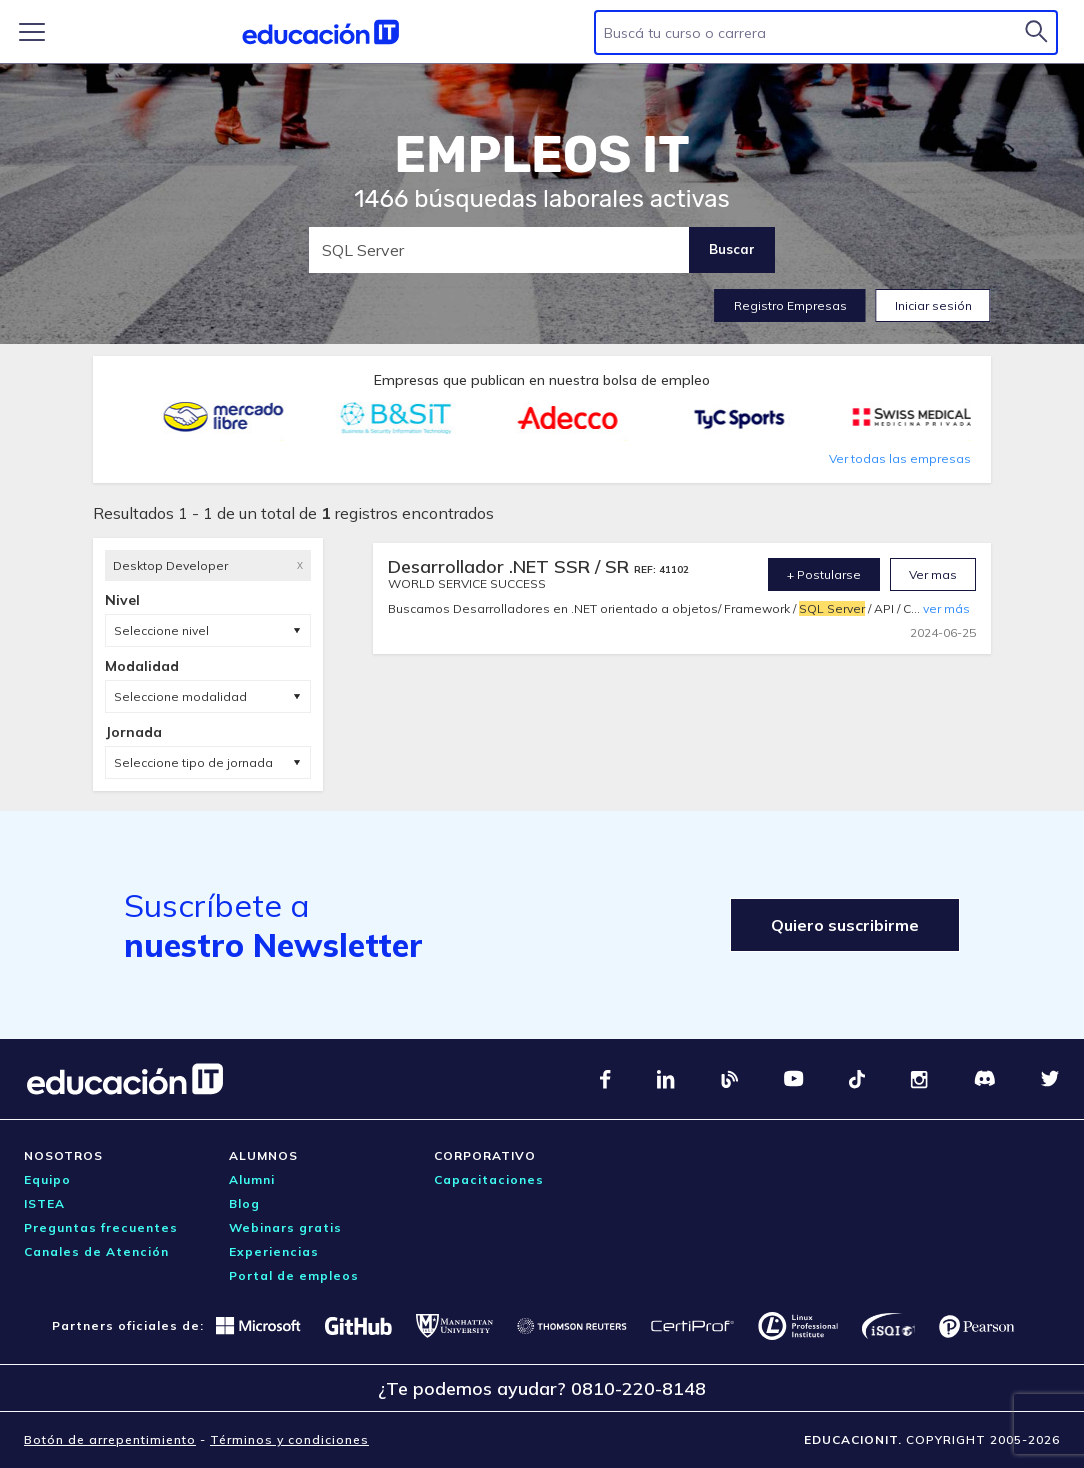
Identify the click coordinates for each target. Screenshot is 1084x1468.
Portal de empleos (294, 1275)
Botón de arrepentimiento (110, 1439)
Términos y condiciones (289, 1439)
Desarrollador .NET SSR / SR (511, 566)
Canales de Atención (96, 1251)
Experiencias (274, 1251)
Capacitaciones (489, 1179)
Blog (244, 1203)
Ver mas (933, 574)
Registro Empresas (790, 305)
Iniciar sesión (933, 305)
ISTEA (44, 1203)
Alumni (252, 1179)
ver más (946, 608)
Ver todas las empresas (900, 458)
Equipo (47, 1179)
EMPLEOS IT (542, 155)
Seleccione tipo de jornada (193, 762)
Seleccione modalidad (180, 696)
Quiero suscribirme (845, 925)
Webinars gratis (285, 1227)
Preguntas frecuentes (101, 1227)
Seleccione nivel (161, 630)
